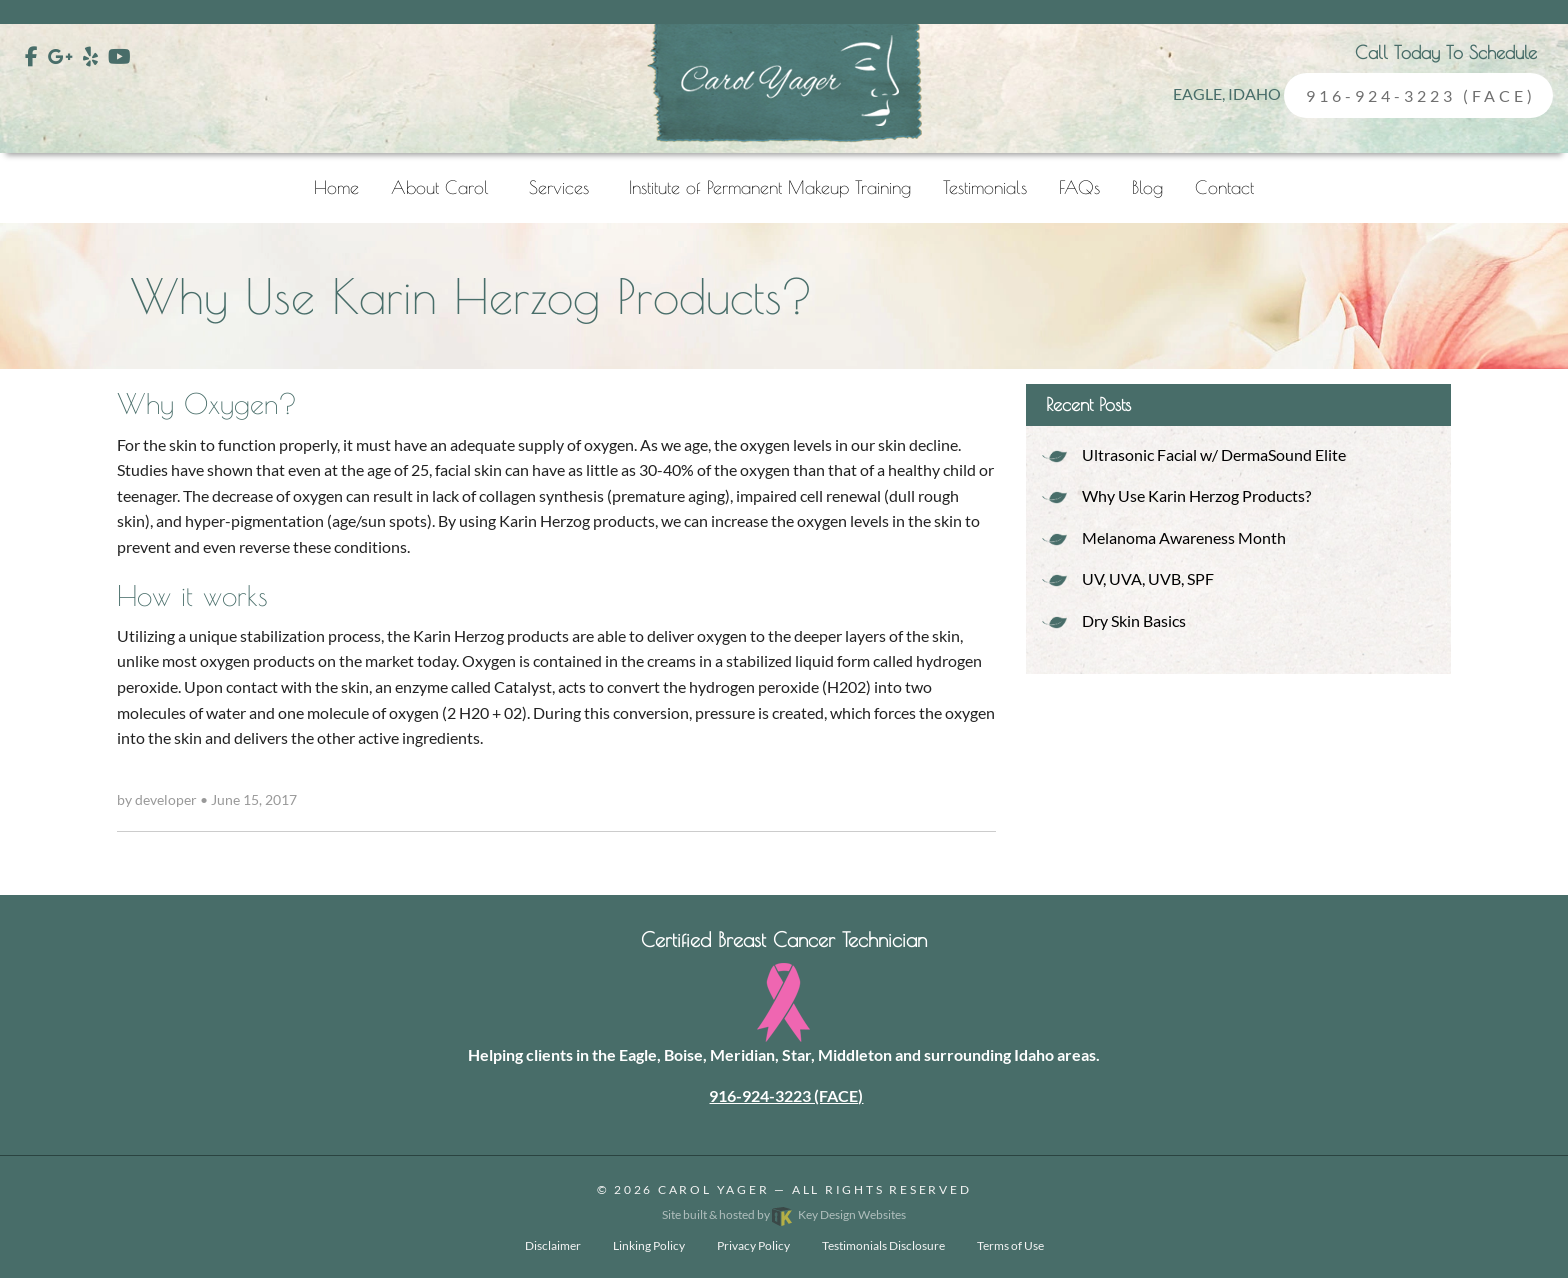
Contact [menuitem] (1224, 187)
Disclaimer (553, 1245)
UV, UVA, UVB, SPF (1148, 578)
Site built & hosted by (783, 1214)
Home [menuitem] (336, 187)
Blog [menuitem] (1147, 187)
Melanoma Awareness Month (1184, 537)
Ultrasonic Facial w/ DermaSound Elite (1214, 454)
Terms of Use (1010, 1245)
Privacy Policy (753, 1245)
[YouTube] (119, 56)
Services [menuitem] (559, 187)
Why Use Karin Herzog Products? (1196, 495)
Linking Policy (649, 1245)
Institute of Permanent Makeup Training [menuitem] (770, 187)
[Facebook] (31, 56)
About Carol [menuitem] (440, 187)
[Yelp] (90, 56)
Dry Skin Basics (1134, 620)
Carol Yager (714, 1189)
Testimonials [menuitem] (985, 187)
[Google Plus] (60, 56)
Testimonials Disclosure (883, 1245)
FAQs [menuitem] (1079, 187)
